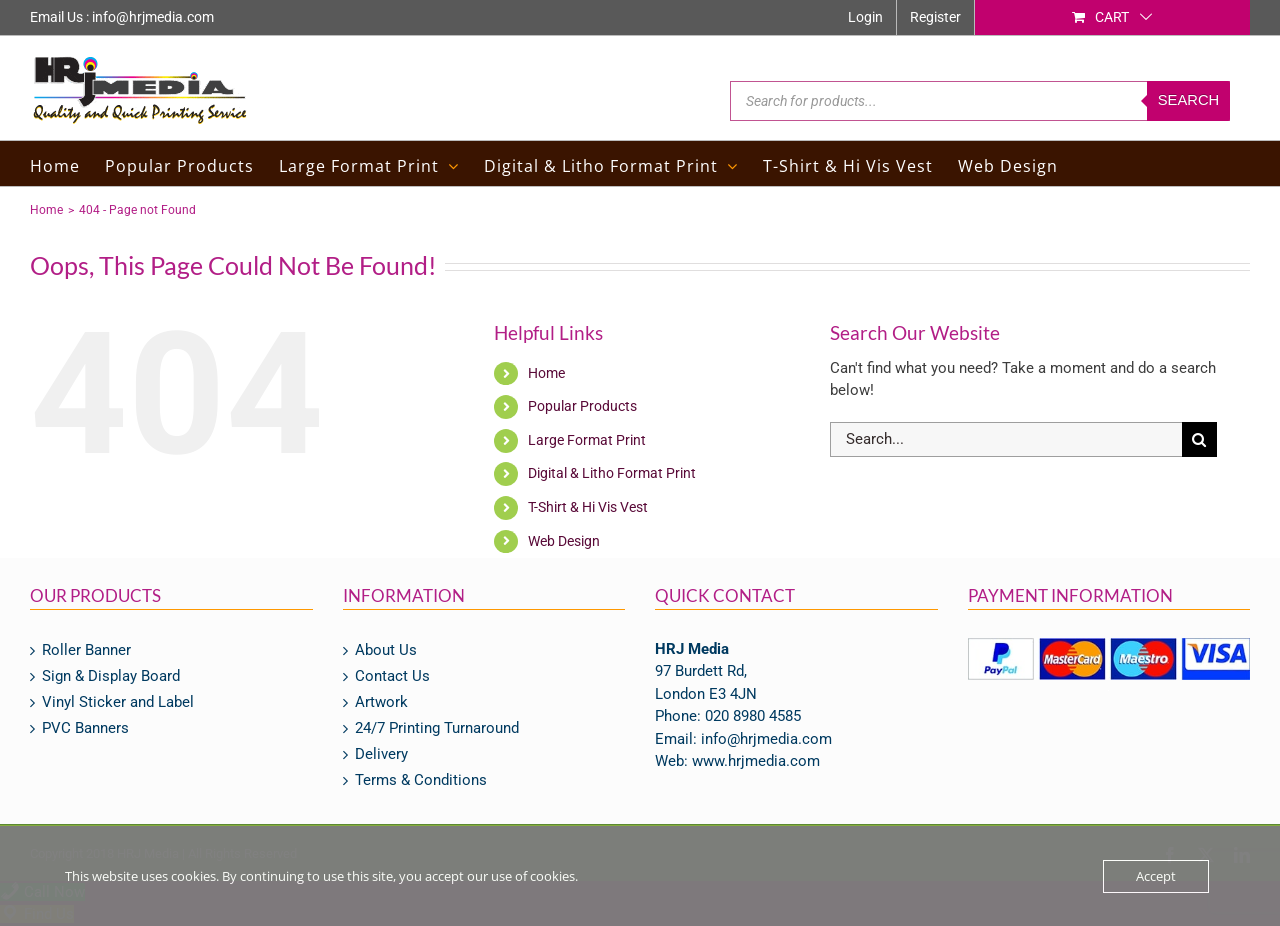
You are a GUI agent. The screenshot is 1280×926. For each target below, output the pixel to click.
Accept (1156, 876)
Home (546, 373)
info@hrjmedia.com (766, 739)
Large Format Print (587, 440)
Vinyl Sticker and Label (118, 702)
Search (1188, 100)
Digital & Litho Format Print (612, 473)
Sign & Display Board (111, 676)
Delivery (381, 754)
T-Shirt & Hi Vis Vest (588, 507)
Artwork (381, 702)
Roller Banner (86, 650)
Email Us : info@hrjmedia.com (122, 17)
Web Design (564, 541)
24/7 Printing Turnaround (437, 728)
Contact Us (392, 676)
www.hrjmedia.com (756, 761)
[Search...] (1006, 439)
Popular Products (582, 406)
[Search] (1199, 439)
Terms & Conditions (421, 780)
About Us (386, 650)
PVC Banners (85, 728)
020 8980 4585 (753, 716)
